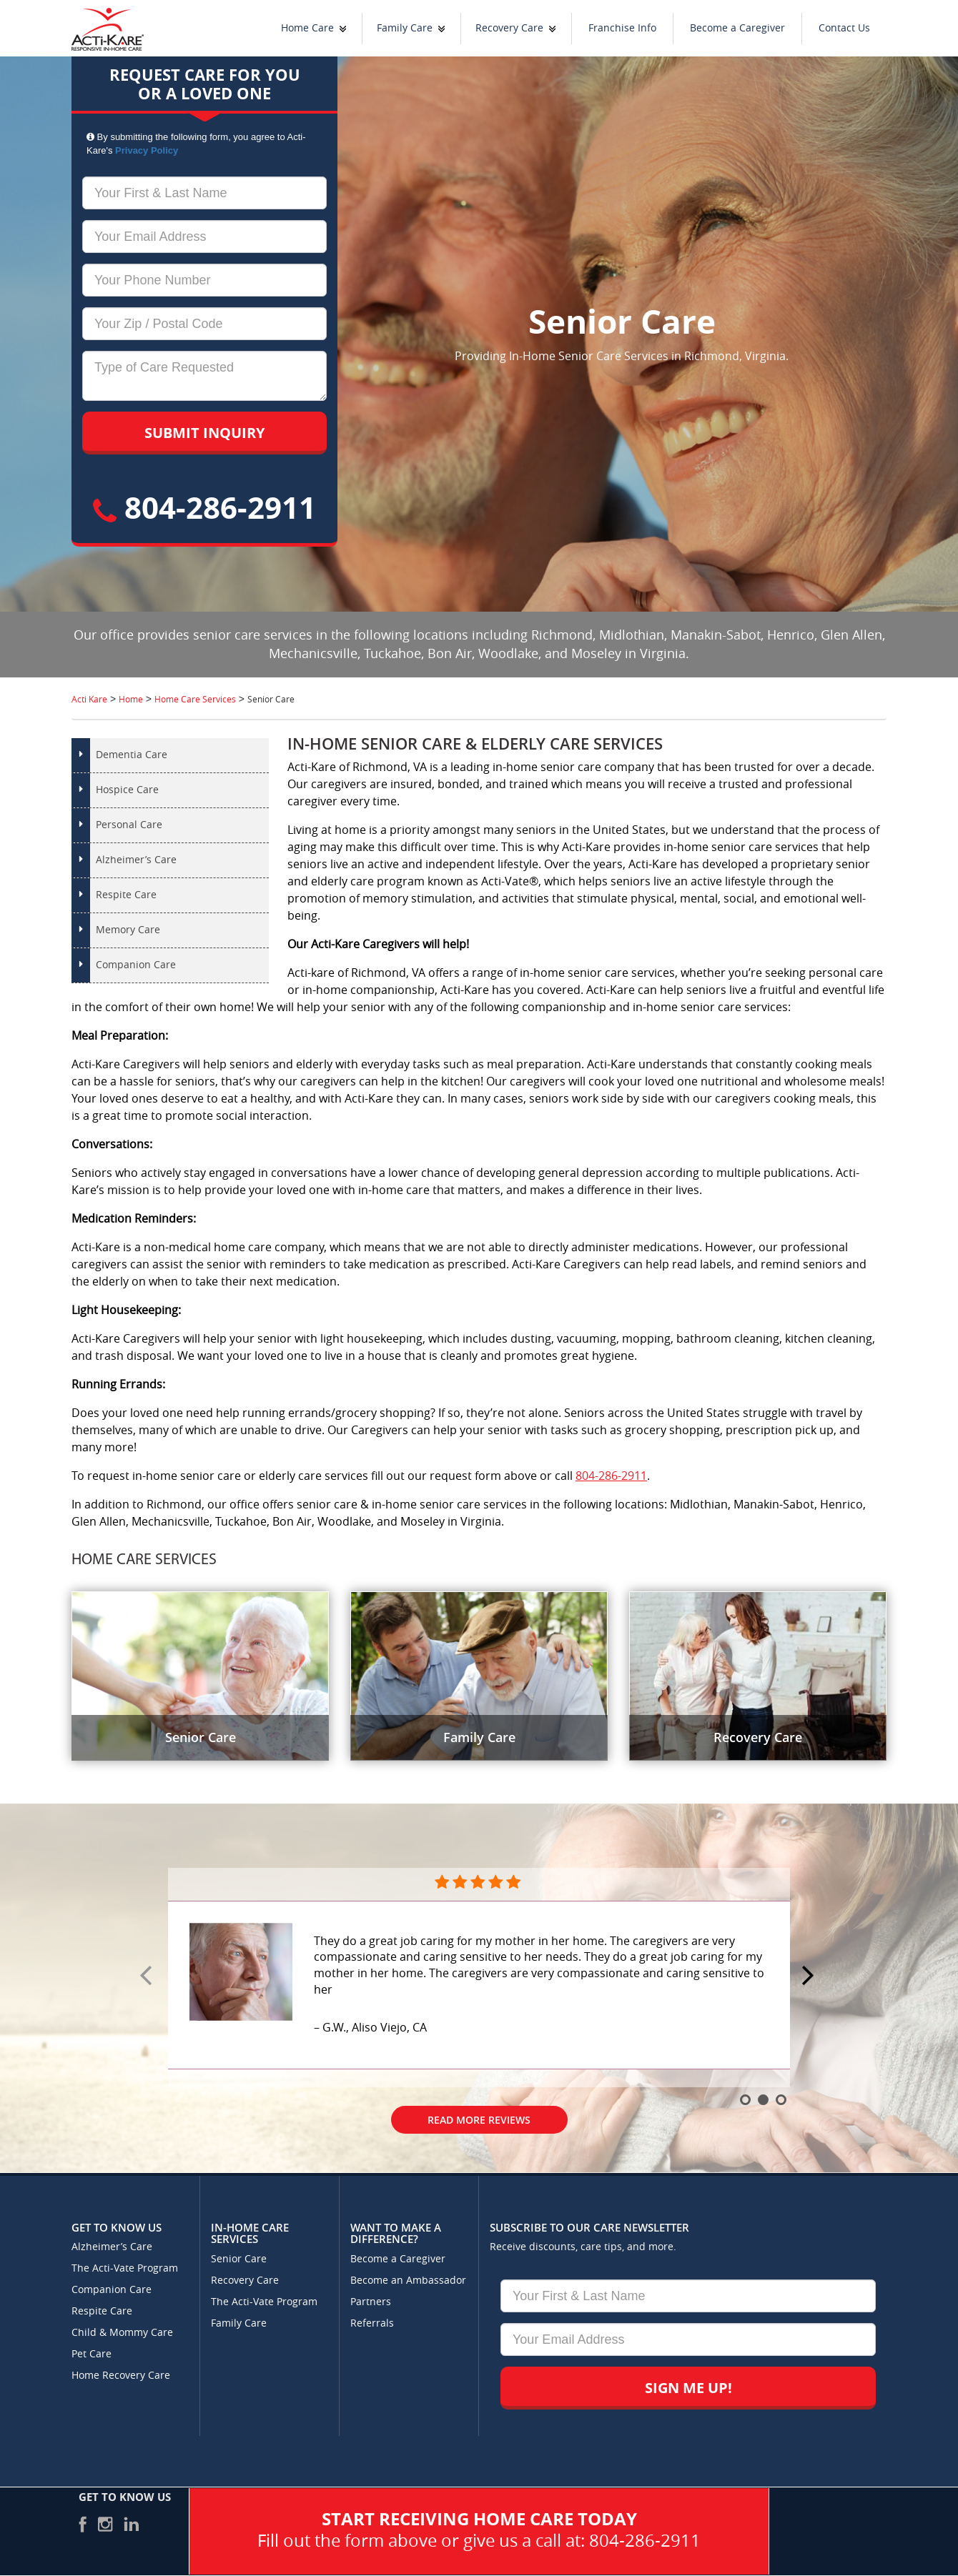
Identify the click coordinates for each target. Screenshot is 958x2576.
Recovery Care (509, 28)
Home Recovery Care (120, 2375)
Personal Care (129, 825)
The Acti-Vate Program (124, 2268)
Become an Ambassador (408, 2280)
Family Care (405, 28)
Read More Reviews (479, 2120)
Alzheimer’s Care (136, 860)
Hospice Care (127, 790)
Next (810, 1976)
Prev (148, 1976)
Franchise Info (622, 28)
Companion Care (136, 965)
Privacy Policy (146, 150)
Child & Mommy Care (122, 2333)
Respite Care (126, 895)
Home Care (307, 28)
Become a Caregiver (737, 28)
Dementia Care (131, 755)
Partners (370, 2302)
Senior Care (239, 2259)
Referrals (372, 2323)
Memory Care (128, 930)
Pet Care (91, 2354)
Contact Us (844, 28)
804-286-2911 (204, 507)
